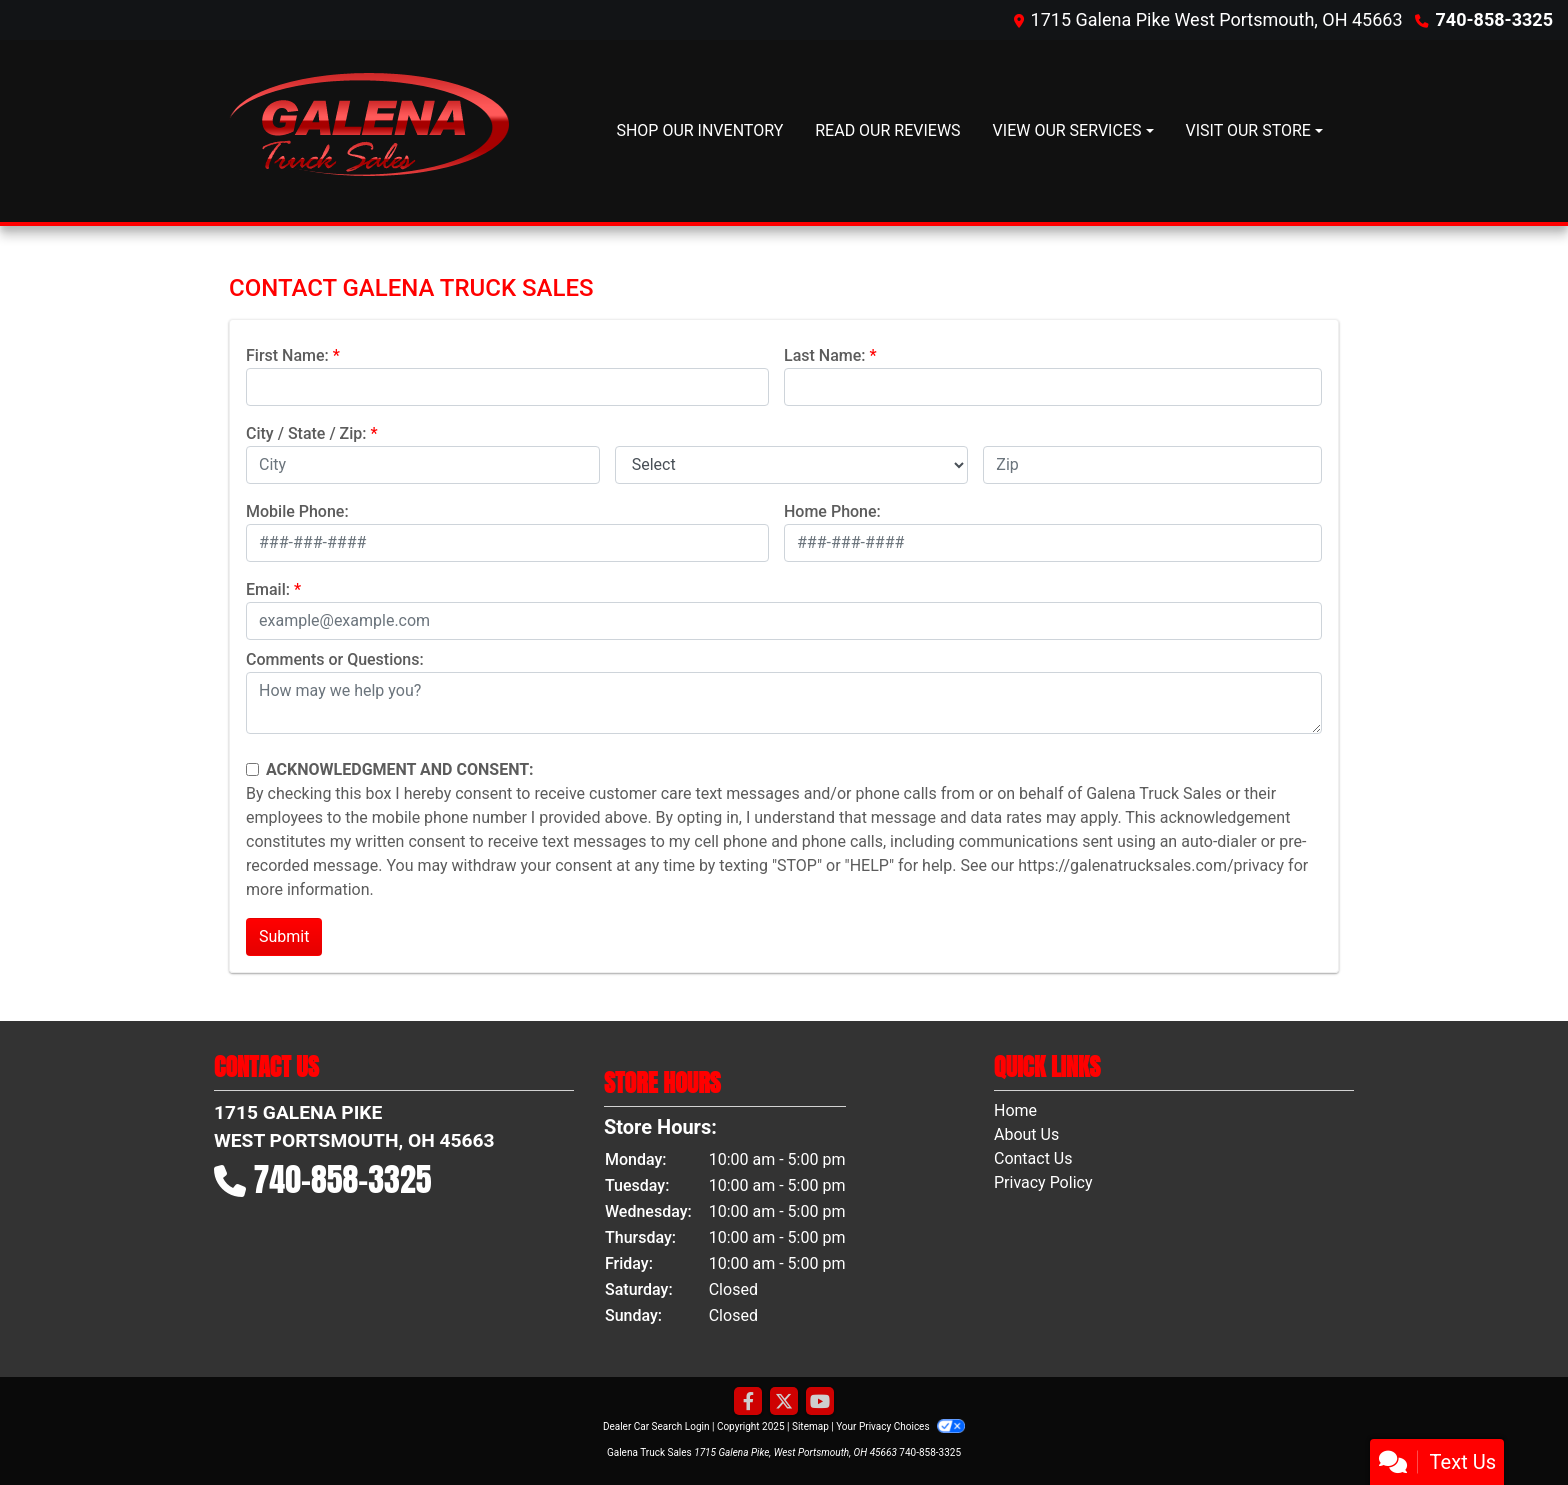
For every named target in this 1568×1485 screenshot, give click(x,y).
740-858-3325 (1494, 19)
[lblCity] (423, 465)
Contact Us (1033, 1158)
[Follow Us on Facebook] (748, 1402)
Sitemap (810, 1426)
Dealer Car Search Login (656, 1426)
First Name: (287, 355)
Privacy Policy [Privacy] (1043, 1182)
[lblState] (792, 465)
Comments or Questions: (335, 659)
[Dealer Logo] (369, 131)
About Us (1026, 1134)
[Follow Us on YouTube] (820, 1402)
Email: (268, 589)
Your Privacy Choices (900, 1426)
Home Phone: (832, 511)
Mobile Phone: (297, 511)
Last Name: (825, 355)
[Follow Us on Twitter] (784, 1402)
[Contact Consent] (252, 769)
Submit (284, 936)
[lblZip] (1152, 465)
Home (1015, 1110)
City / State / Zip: (306, 433)
